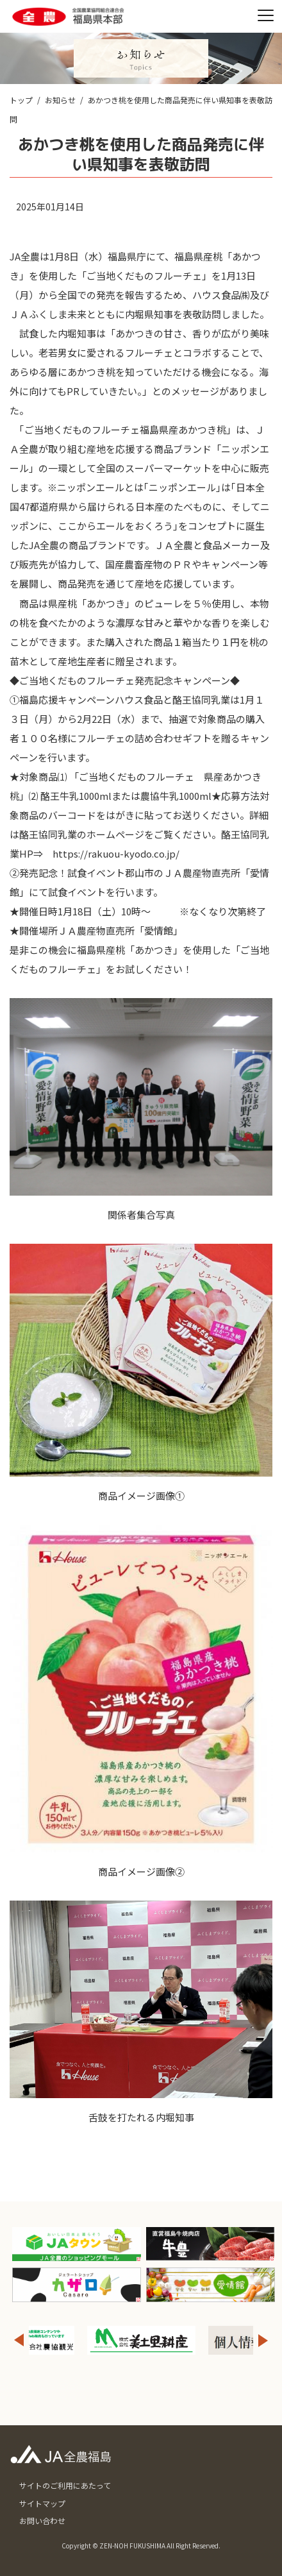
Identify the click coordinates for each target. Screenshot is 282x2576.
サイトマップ (42, 2503)
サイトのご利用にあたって (65, 2485)
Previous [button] (18, 2340)
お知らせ (60, 99)
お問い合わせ (42, 2520)
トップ (21, 99)
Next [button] (263, 2340)
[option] (141, 2340)
